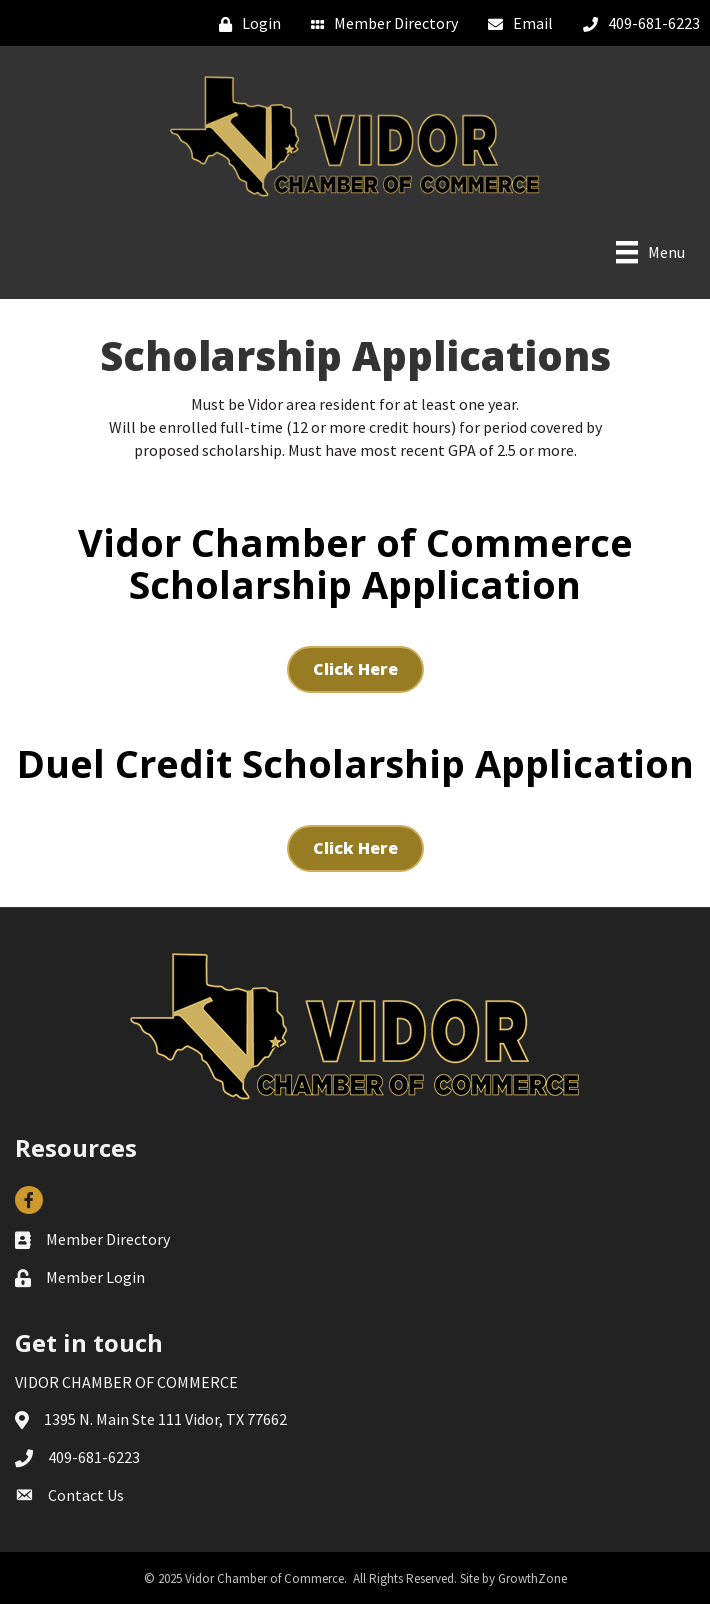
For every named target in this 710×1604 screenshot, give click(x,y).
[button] (355, 669)
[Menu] (650, 252)
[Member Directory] (379, 23)
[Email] (515, 23)
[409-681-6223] (636, 23)
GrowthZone (532, 1578)
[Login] (245, 23)
